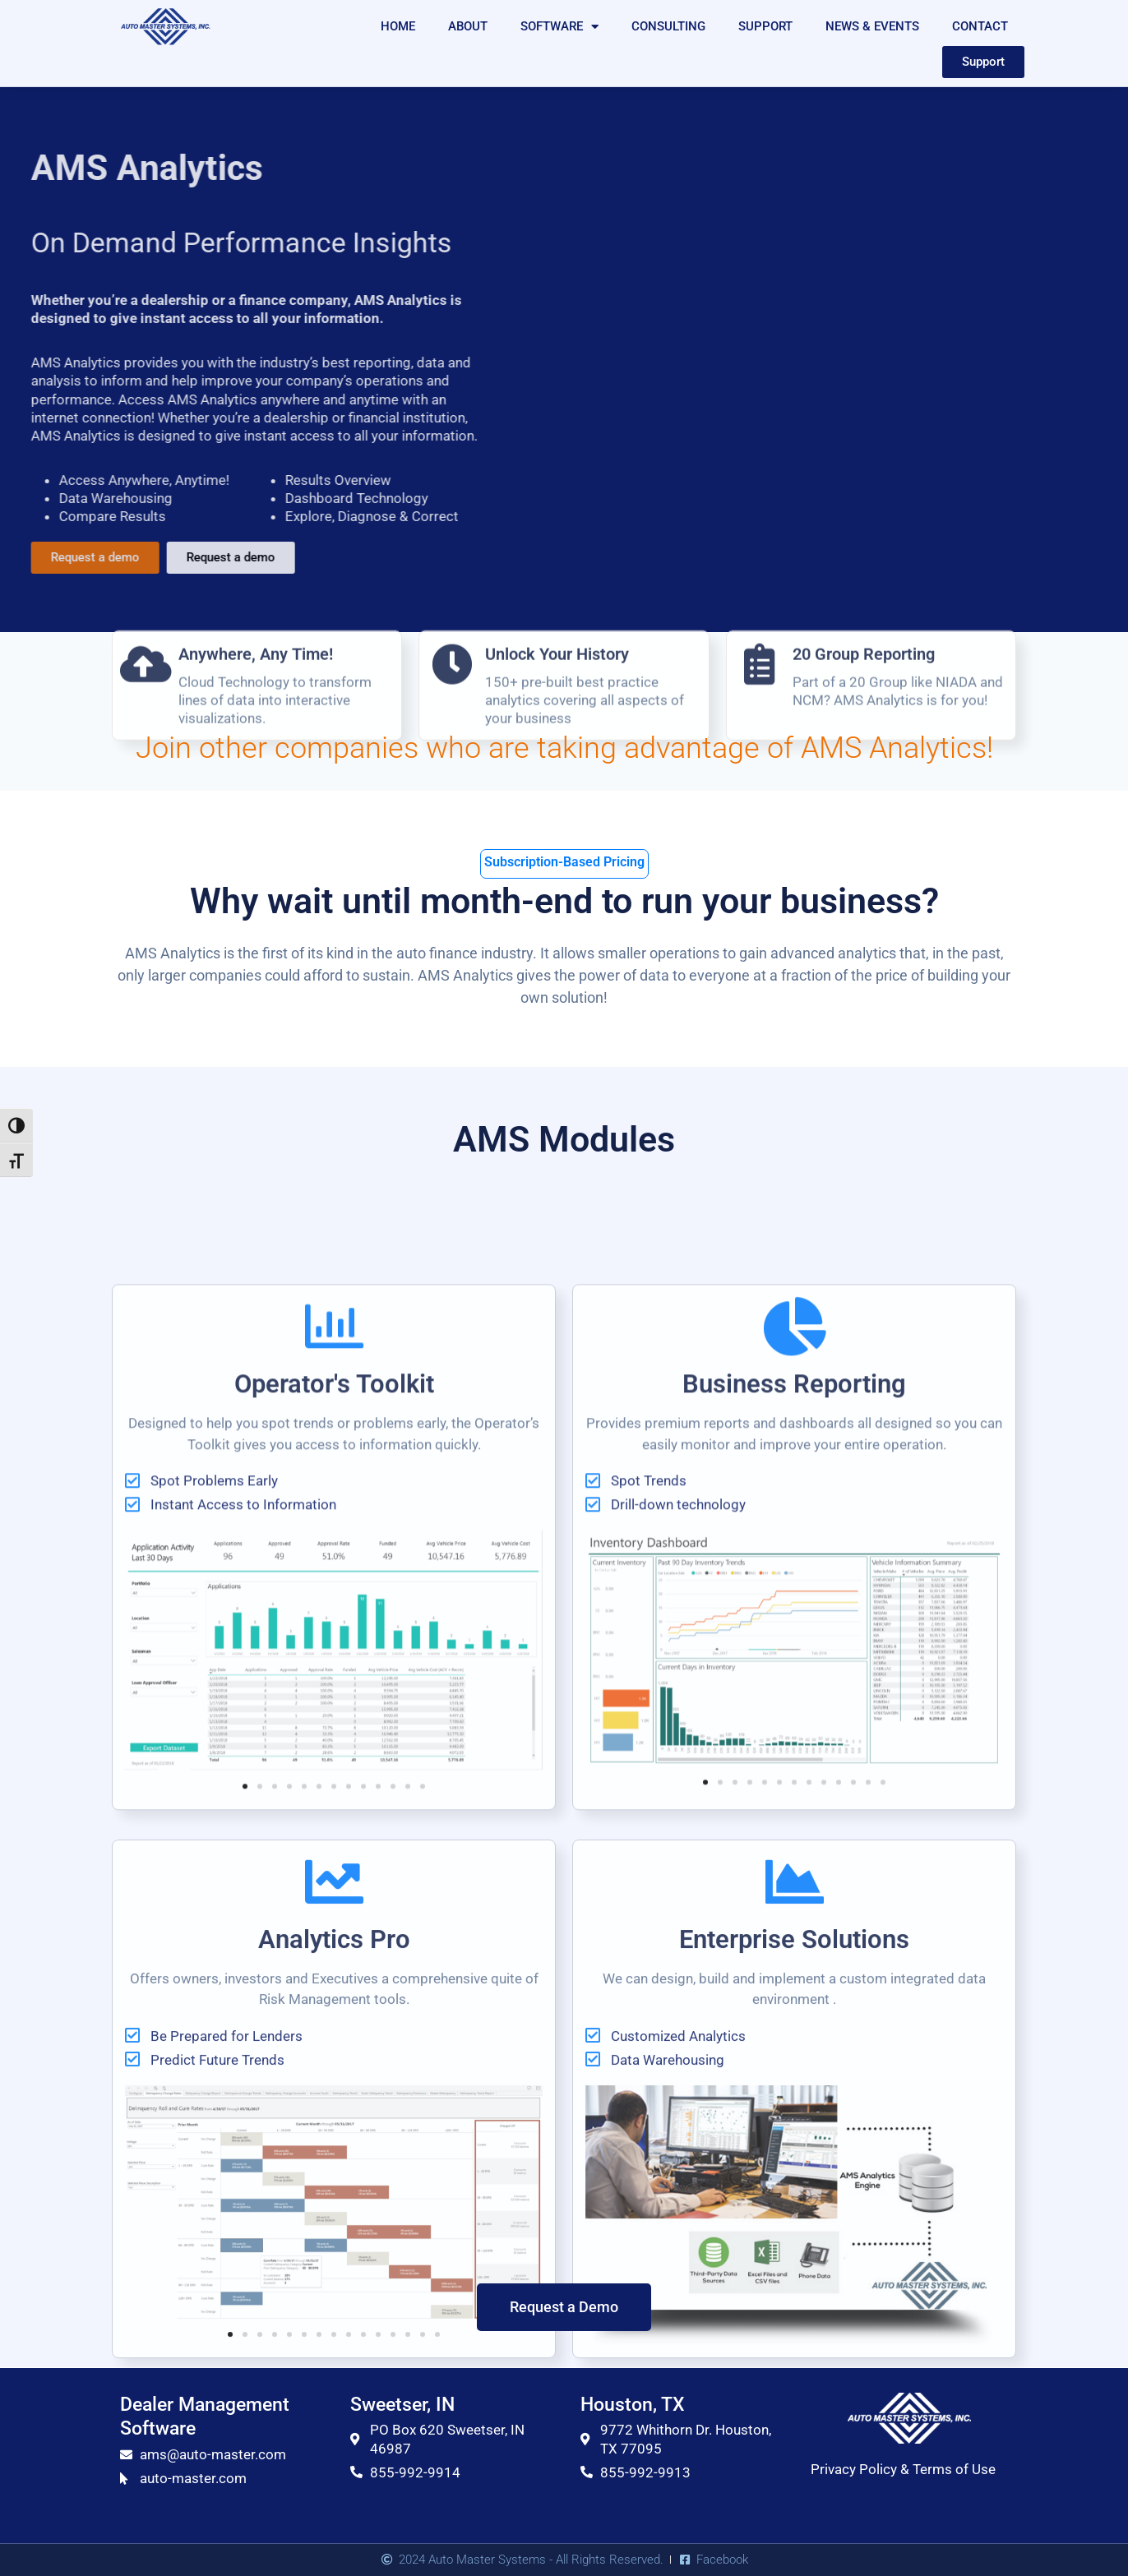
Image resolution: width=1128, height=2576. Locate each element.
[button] (245, 2230)
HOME (398, 26)
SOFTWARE (559, 26)
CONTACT (980, 26)
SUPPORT (765, 26)
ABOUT (468, 26)
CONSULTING (668, 26)
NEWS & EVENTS (872, 26)
